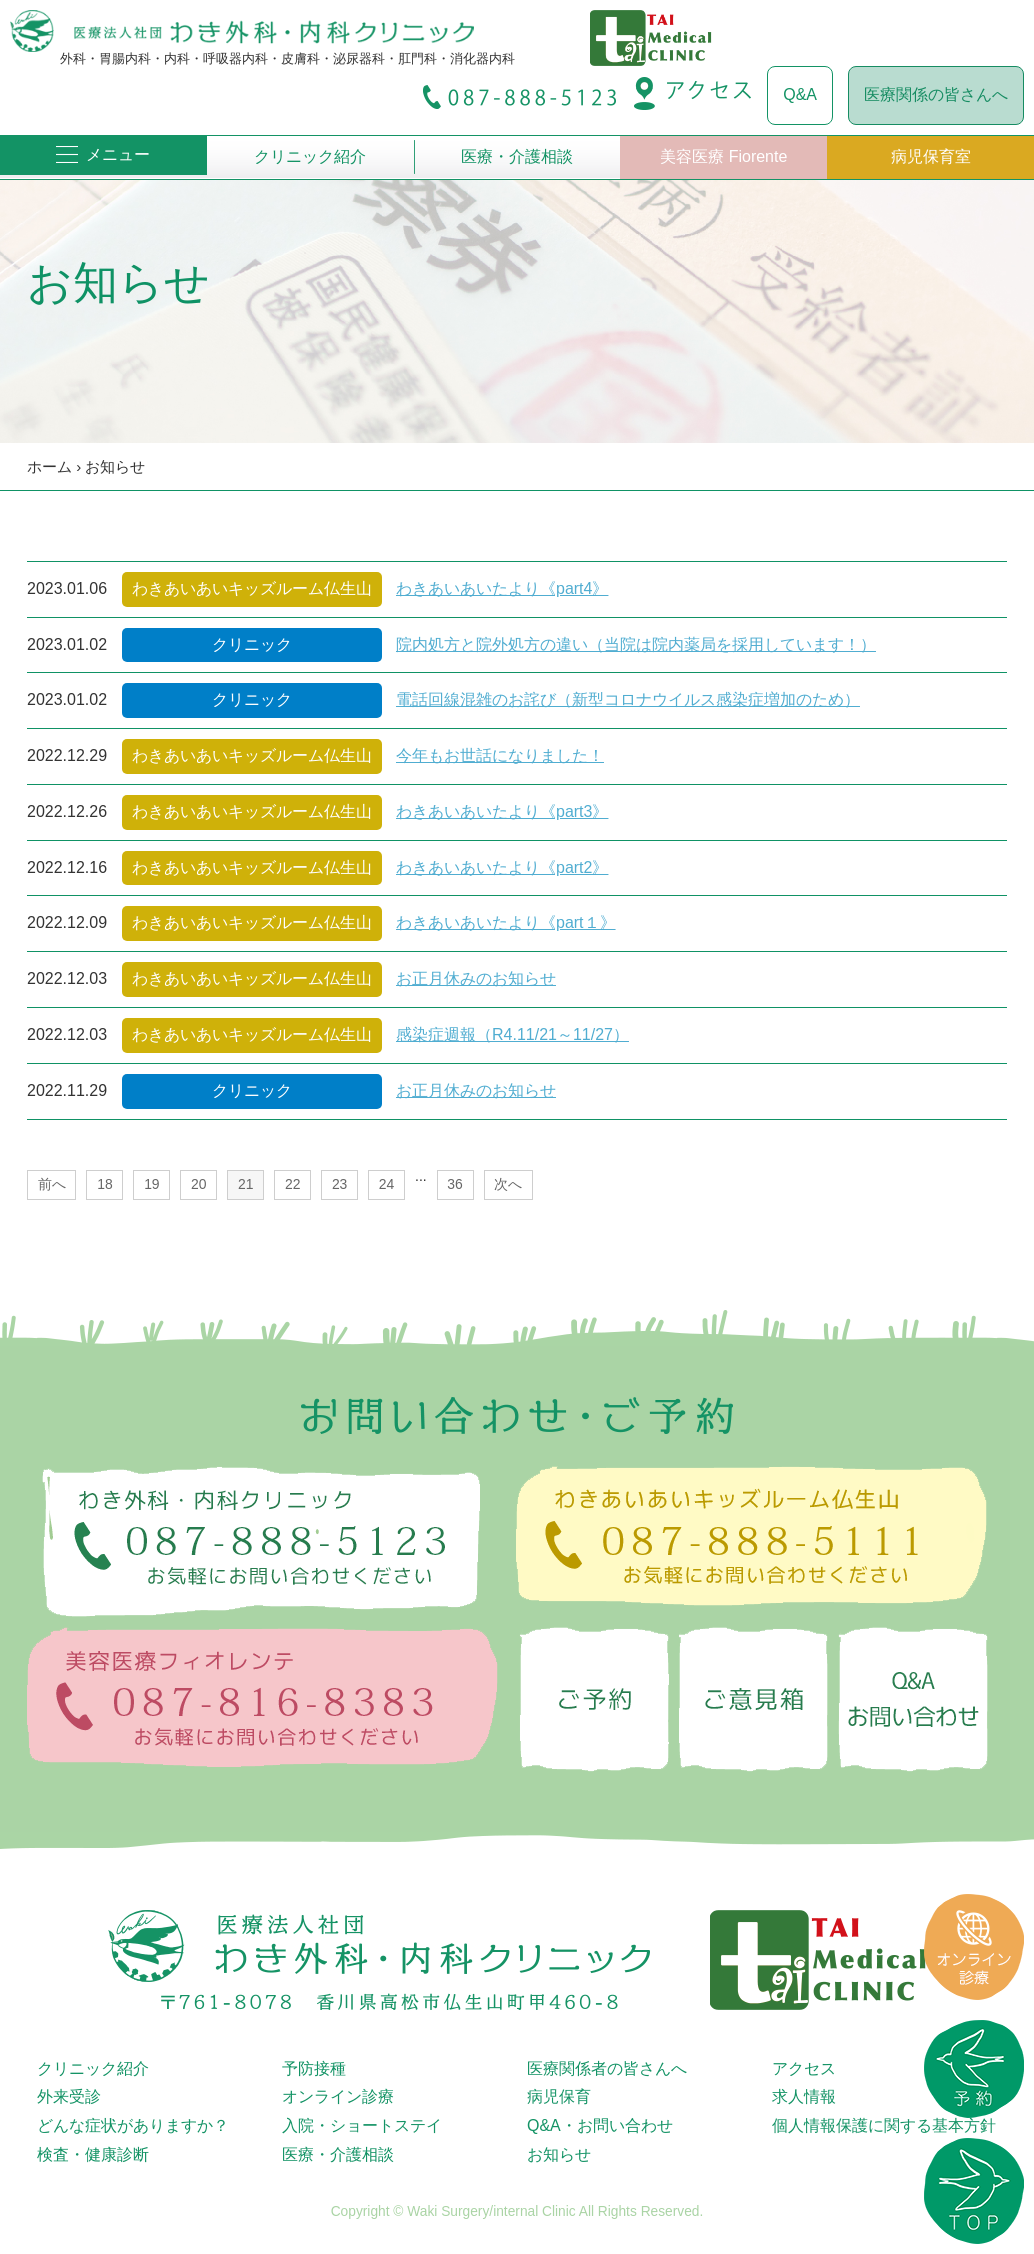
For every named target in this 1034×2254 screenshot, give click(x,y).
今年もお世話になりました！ (500, 755)
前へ (52, 1184)
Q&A (800, 94)
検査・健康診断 (93, 2154)
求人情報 (804, 2096)
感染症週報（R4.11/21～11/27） (512, 1034)
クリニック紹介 (310, 156)
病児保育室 (931, 156)
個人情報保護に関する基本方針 (884, 2125)
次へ (508, 1184)
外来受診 (69, 2096)
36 (454, 1184)
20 (198, 1184)
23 (339, 1184)
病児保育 (559, 2096)
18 (104, 1184)
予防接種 (314, 2068)
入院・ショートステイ (362, 2125)
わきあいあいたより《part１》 (506, 922)
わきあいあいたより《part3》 (502, 811)
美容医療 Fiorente (723, 156)
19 (151, 1184)
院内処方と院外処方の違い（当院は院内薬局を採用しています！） (636, 644)
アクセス (804, 2068)
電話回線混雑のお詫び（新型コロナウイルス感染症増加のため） (628, 699)
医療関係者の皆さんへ (607, 2068)
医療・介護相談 (517, 156)
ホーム (49, 466)
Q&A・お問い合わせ (600, 2125)
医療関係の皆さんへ (936, 94)
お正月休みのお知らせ (476, 978)
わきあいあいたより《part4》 (502, 588)
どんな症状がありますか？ (133, 2125)
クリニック (252, 644)
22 (292, 1184)
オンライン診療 (338, 2096)
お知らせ (115, 466)
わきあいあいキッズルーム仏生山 (252, 588)
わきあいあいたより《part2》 (502, 867)
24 (386, 1184)
